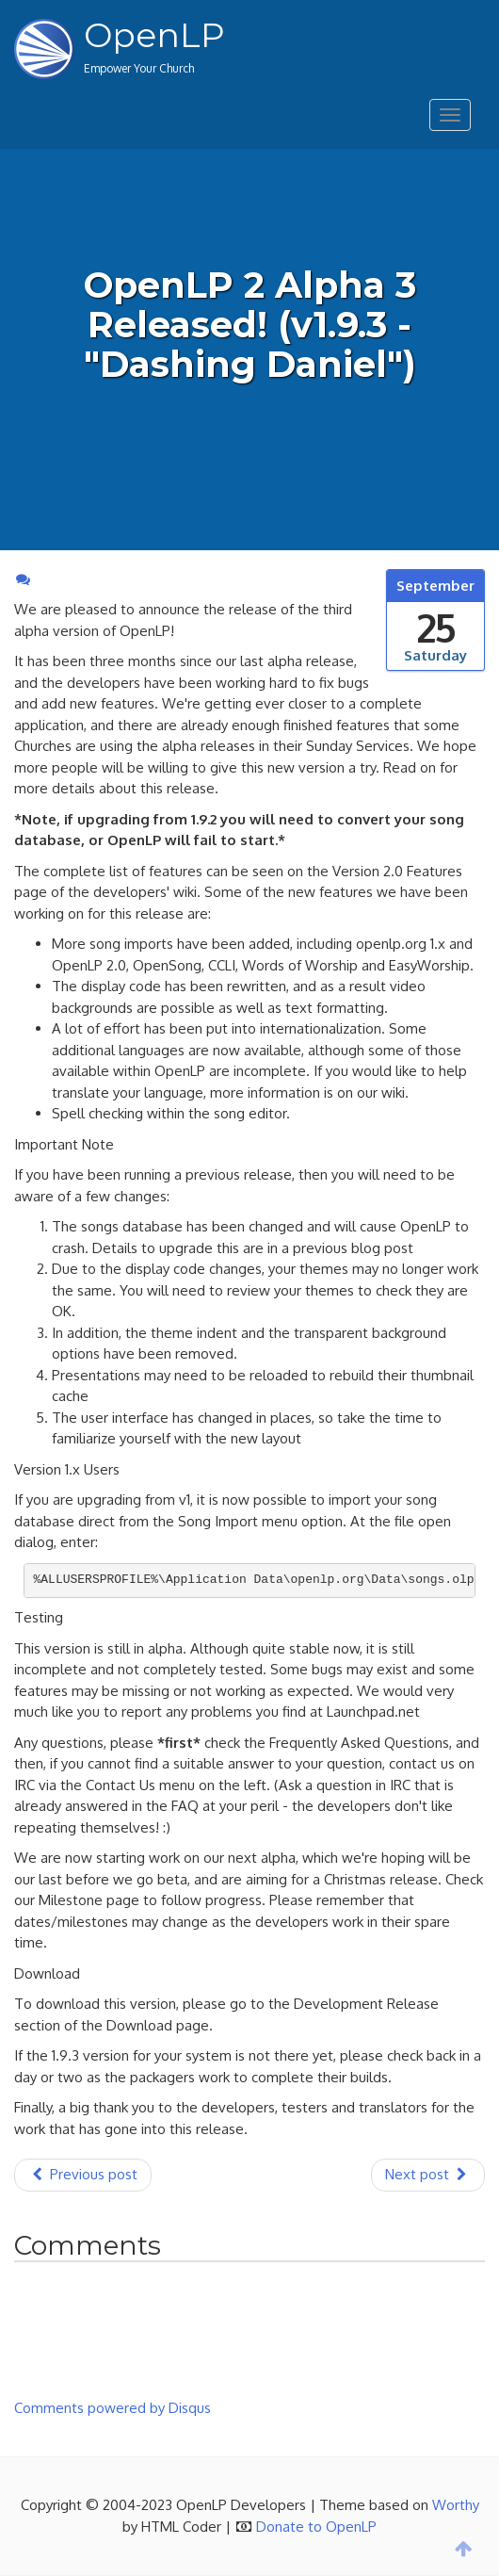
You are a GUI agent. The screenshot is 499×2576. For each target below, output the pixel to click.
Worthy (455, 2505)
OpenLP (154, 35)
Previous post (82, 2174)
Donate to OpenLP (316, 2526)
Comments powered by (112, 2408)
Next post (428, 2174)
